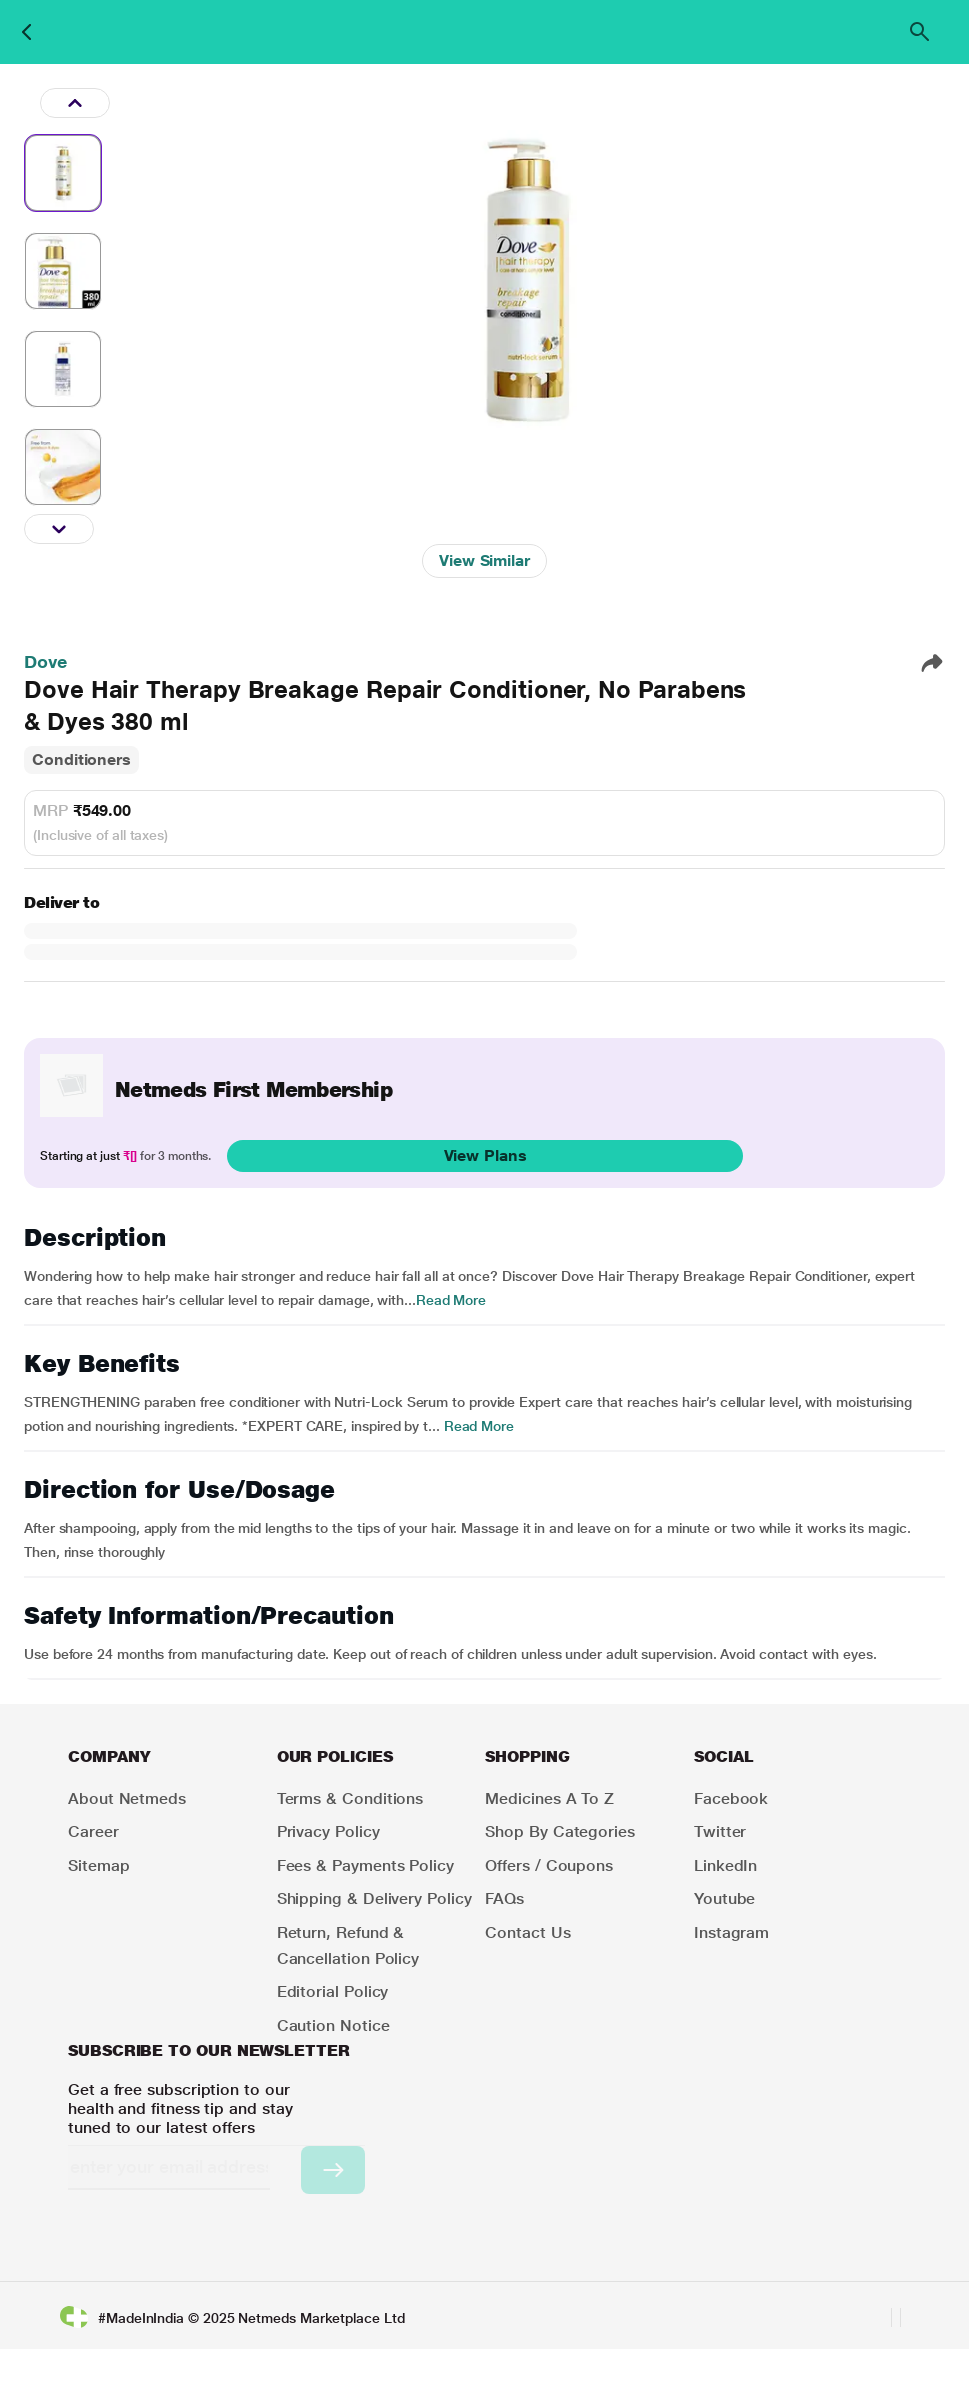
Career (93, 1831)
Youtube (724, 1898)
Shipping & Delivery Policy (374, 1898)
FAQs (504, 1898)
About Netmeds (127, 1798)
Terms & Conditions (350, 1798)
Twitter (720, 1831)
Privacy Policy (328, 1831)
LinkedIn (725, 1865)
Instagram (731, 1932)
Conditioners (81, 759)
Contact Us (527, 1932)
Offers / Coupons (549, 1865)
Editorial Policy (333, 1991)
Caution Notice (333, 2025)
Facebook (731, 1798)
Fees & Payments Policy (365, 1865)
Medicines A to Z (549, 1798)
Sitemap (98, 1865)
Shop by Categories (560, 1831)
